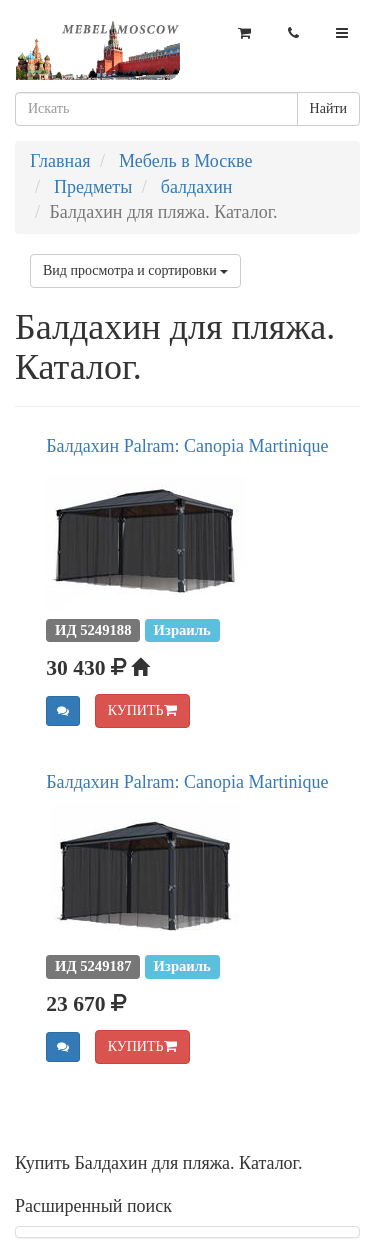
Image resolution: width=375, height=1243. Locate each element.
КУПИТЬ (142, 710)
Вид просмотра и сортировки (135, 270)
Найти (328, 108)
